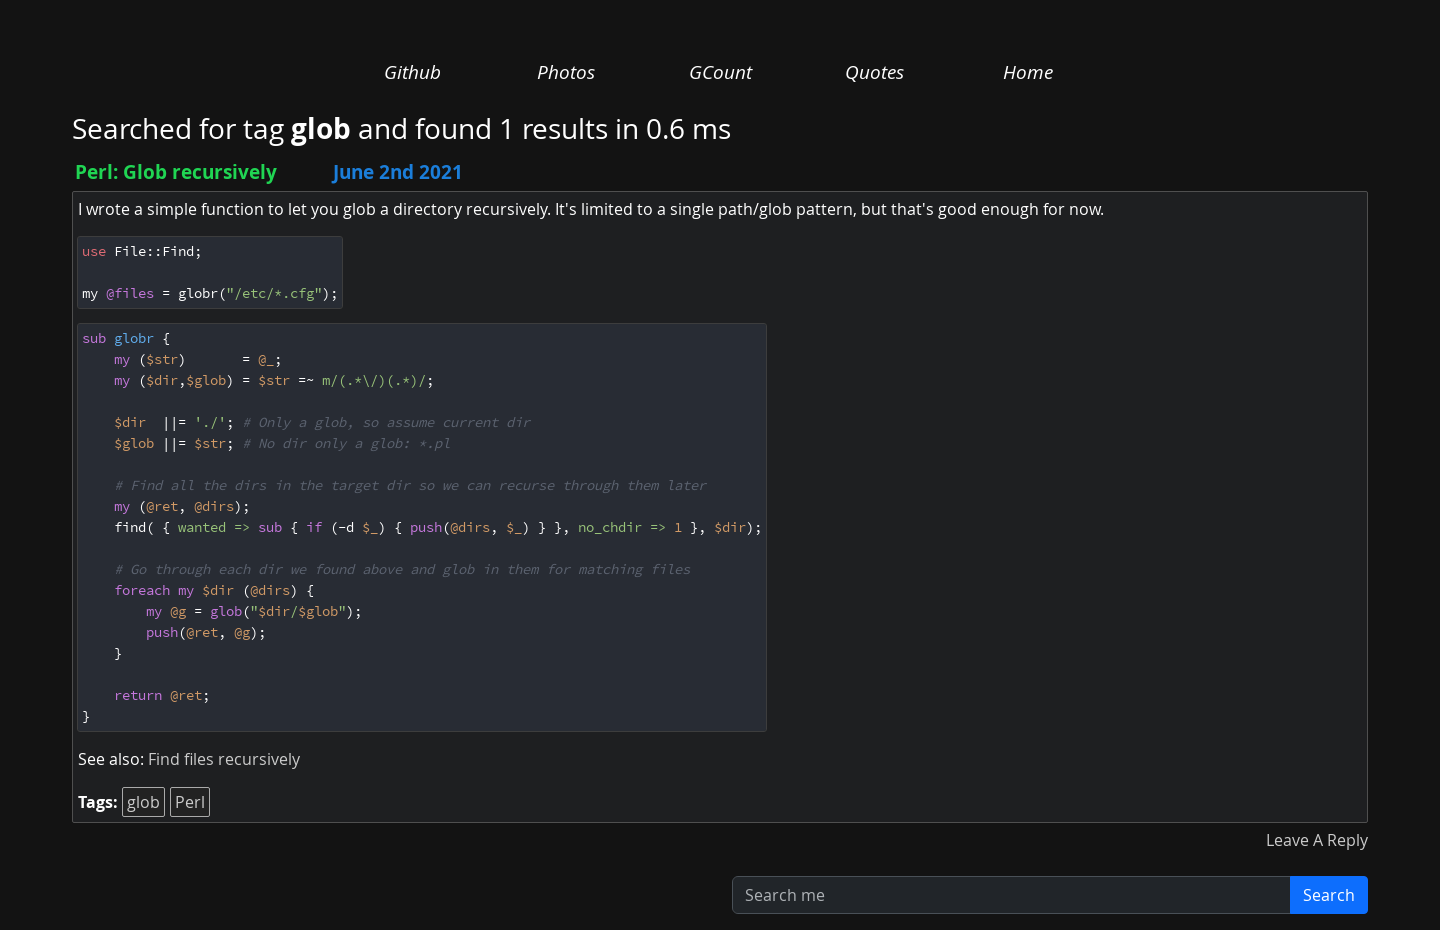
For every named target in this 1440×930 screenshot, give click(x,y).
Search (1329, 895)
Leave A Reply (1317, 840)
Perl (190, 802)
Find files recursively (224, 759)
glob (143, 802)
